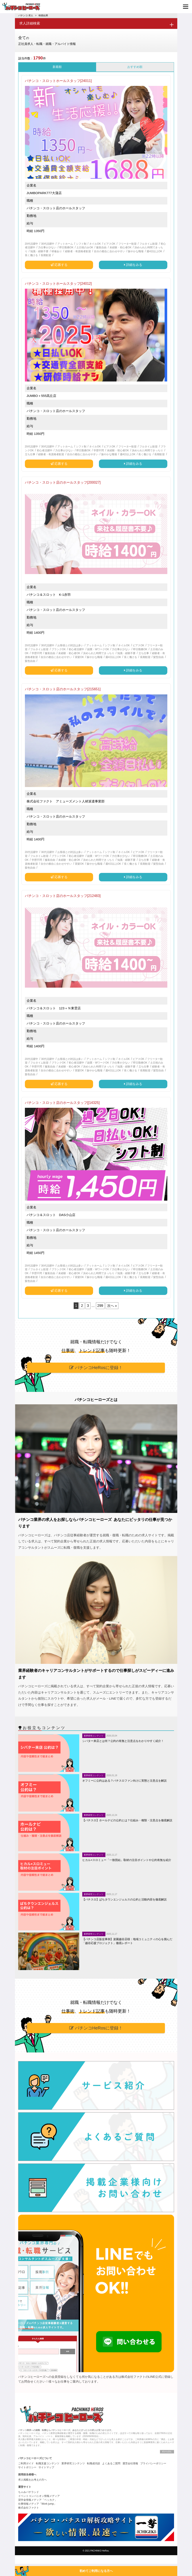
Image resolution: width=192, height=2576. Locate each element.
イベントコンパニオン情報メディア (39, 2495)
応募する (59, 265)
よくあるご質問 (111, 2463)
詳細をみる (133, 265)
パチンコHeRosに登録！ (96, 1367)
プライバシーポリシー (153, 2463)
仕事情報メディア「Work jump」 (37, 2503)
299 (100, 1306)
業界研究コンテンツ (73, 2463)
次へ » (112, 1306)
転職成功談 (93, 2463)
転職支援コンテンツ (47, 2463)
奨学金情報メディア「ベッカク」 (37, 2499)
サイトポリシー (27, 2467)
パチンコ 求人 (25, 15)
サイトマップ (46, 2467)
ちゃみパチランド (28, 2492)
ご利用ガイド (26, 2463)
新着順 (57, 67)
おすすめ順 (134, 67)
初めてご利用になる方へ (96, 2571)
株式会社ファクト (28, 2507)
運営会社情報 (130, 2463)
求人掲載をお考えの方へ (32, 2479)
